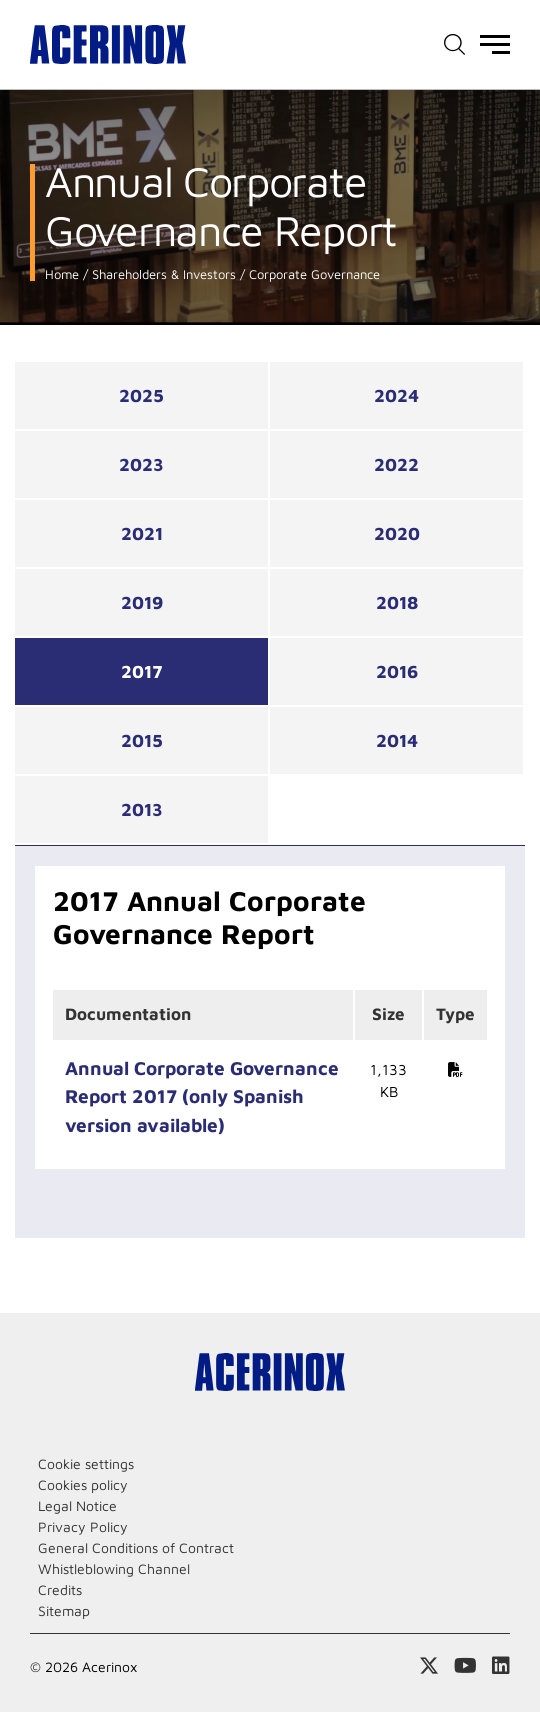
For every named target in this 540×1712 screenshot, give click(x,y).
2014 (397, 740)
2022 (396, 464)
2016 (397, 671)
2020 (397, 533)
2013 (142, 809)
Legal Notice (77, 1505)
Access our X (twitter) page (429, 1666)
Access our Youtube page (465, 1666)
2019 (142, 602)
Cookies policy (83, 1484)
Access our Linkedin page (501, 1666)
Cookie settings (86, 1463)
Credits (60, 1589)
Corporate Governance (312, 274)
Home (62, 274)
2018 (397, 602)
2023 (141, 464)
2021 (142, 533)
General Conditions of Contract (136, 1547)
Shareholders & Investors (162, 274)
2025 (141, 395)
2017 (142, 671)
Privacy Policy (83, 1526)
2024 (396, 395)
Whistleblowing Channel (114, 1568)
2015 (142, 740)
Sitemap (64, 1610)
